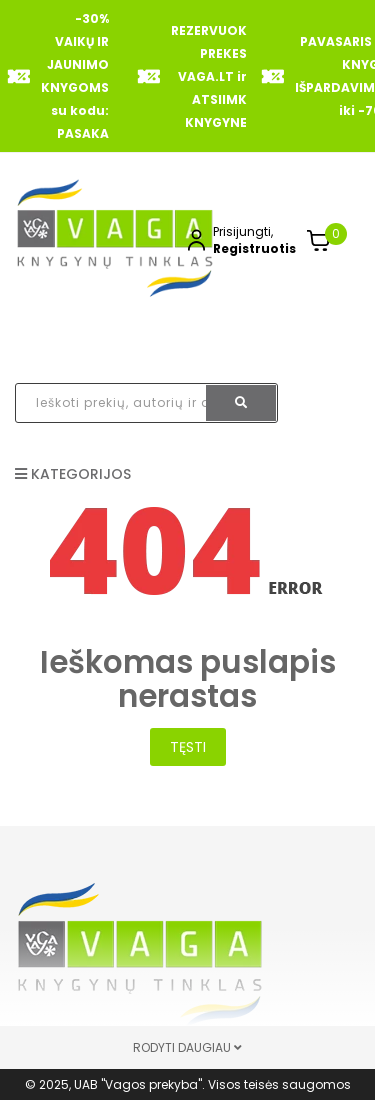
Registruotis (254, 248)
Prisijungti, (243, 231)
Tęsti (188, 747)
